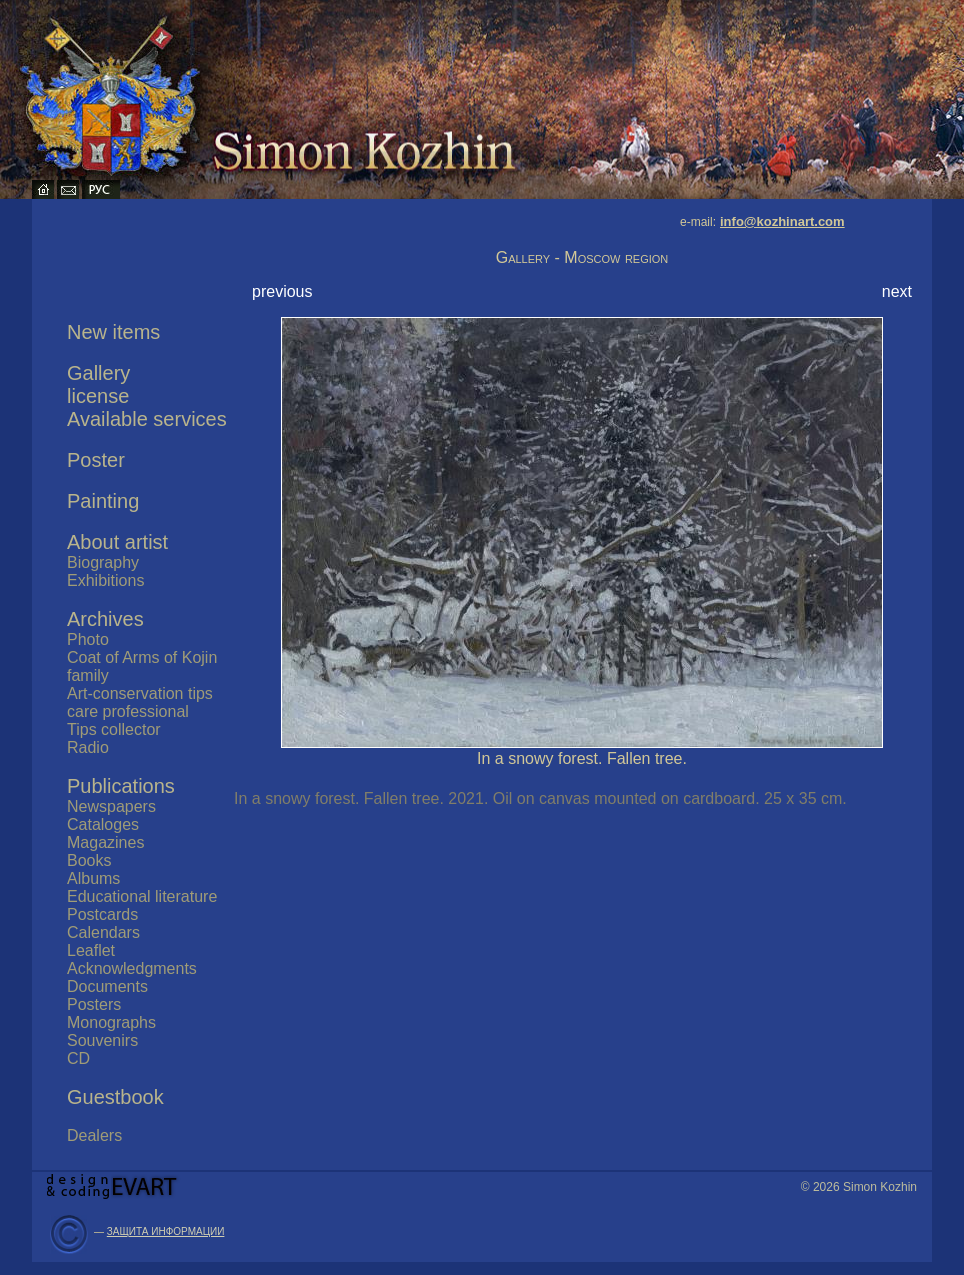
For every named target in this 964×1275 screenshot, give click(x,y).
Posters (94, 1004)
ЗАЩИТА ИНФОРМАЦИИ (166, 1231)
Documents (107, 986)
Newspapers (111, 806)
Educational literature (142, 896)
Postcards (102, 914)
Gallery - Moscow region (582, 257)
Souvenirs (102, 1040)
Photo (88, 639)
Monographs (111, 1022)
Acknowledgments (132, 968)
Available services (147, 419)
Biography (103, 562)
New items (113, 332)
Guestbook (115, 1097)
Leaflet (91, 950)
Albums (93, 878)
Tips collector (114, 729)
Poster (96, 460)
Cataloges (103, 824)
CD (78, 1058)
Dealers (94, 1135)
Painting (103, 501)
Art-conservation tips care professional (140, 702)
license (98, 396)
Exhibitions (105, 580)
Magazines (105, 842)
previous (282, 291)
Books (89, 860)
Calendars (103, 932)
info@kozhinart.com (782, 221)
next (897, 291)
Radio (88, 747)
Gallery (98, 373)
